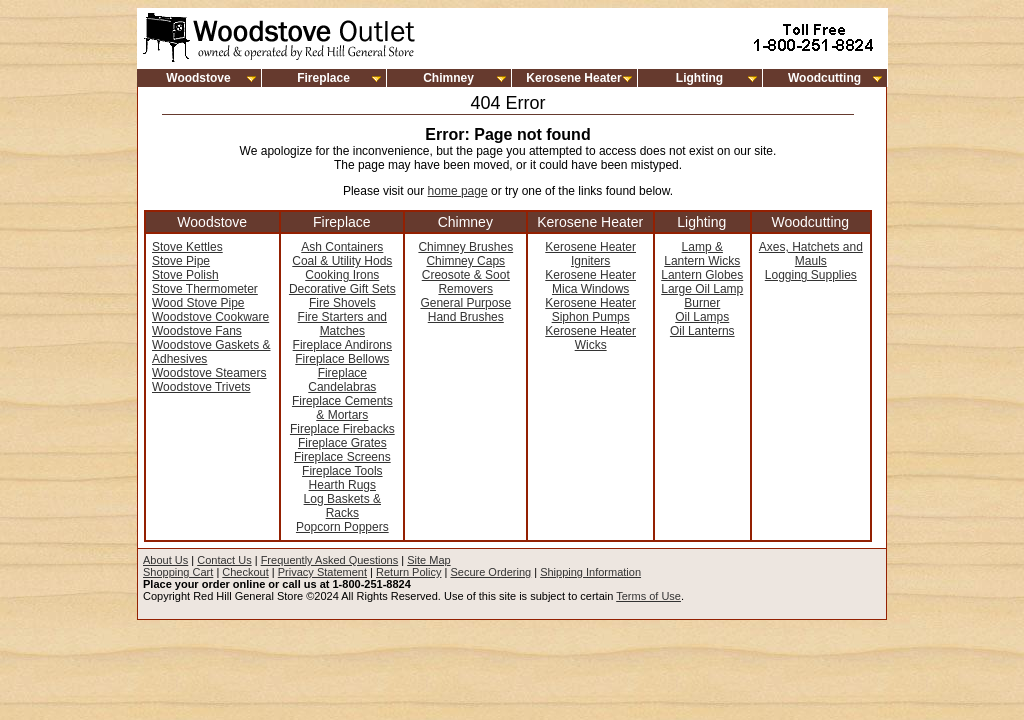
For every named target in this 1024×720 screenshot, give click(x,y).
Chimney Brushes (465, 247)
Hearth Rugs (342, 485)
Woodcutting (824, 78)
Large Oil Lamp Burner (702, 296)
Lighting (699, 78)
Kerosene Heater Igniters (590, 254)
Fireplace (323, 78)
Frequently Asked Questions (330, 560)
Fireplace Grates (342, 443)
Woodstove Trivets (201, 387)
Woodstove (198, 78)
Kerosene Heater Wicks (590, 338)
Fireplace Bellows (342, 359)
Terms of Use (648, 596)
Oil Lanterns (702, 331)
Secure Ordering (490, 572)
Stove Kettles (187, 247)
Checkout (245, 572)
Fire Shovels (342, 303)
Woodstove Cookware (210, 317)
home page (458, 191)
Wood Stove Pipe (198, 303)
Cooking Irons (342, 275)
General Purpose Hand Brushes (465, 310)
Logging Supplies (811, 275)
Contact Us (224, 560)
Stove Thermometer (205, 289)
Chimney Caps (465, 261)
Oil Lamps (702, 317)
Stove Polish (185, 275)
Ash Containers (342, 247)
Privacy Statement (322, 572)
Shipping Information (590, 572)
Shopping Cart (178, 572)
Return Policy (408, 572)
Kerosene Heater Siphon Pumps (590, 310)
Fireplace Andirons (342, 345)
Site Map (428, 560)
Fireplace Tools (342, 471)
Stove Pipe (181, 261)
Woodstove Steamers (209, 373)
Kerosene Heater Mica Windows (590, 282)
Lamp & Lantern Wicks (702, 254)
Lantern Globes (702, 275)
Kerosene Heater (573, 78)
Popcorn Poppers (342, 527)
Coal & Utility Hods (342, 261)
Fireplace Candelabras (342, 380)
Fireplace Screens (342, 457)
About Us (165, 560)
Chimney (448, 78)
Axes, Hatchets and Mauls (811, 254)
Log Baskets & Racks (342, 506)
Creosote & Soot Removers (466, 282)
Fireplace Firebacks (342, 429)
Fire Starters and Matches (342, 324)
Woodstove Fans (197, 331)
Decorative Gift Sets (342, 289)
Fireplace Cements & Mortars (342, 408)
